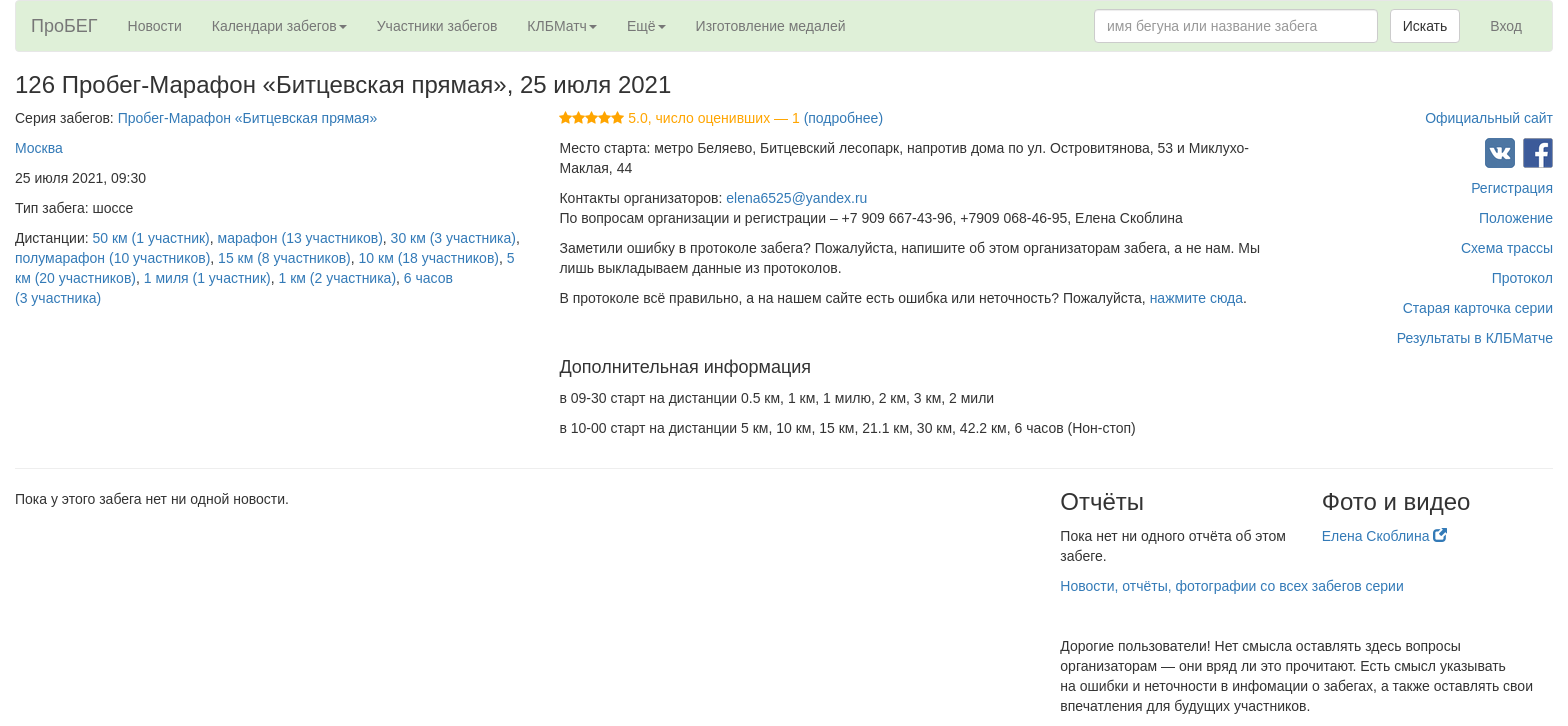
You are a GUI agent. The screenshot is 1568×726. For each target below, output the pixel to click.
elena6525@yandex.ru (796, 198)
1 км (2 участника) (337, 278)
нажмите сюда (1196, 298)
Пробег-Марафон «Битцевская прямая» (248, 118)
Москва (39, 148)
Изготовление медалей (771, 26)
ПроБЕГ (64, 26)
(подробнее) (843, 118)
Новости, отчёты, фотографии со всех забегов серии (1231, 586)
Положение (1516, 218)
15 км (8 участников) (284, 258)
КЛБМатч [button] (562, 26)
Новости (155, 26)
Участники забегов (437, 26)
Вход (1506, 26)
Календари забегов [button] (279, 26)
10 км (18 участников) (429, 258)
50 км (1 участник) (151, 238)
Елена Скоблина (1385, 536)
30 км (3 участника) (453, 238)
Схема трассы (1507, 248)
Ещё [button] (646, 26)
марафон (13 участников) (300, 238)
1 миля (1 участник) (207, 278)
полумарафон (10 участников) (112, 258)
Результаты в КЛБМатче (1475, 338)
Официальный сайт (1489, 118)
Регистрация (1512, 188)
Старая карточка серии (1478, 308)
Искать (1425, 26)
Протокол (1522, 278)
